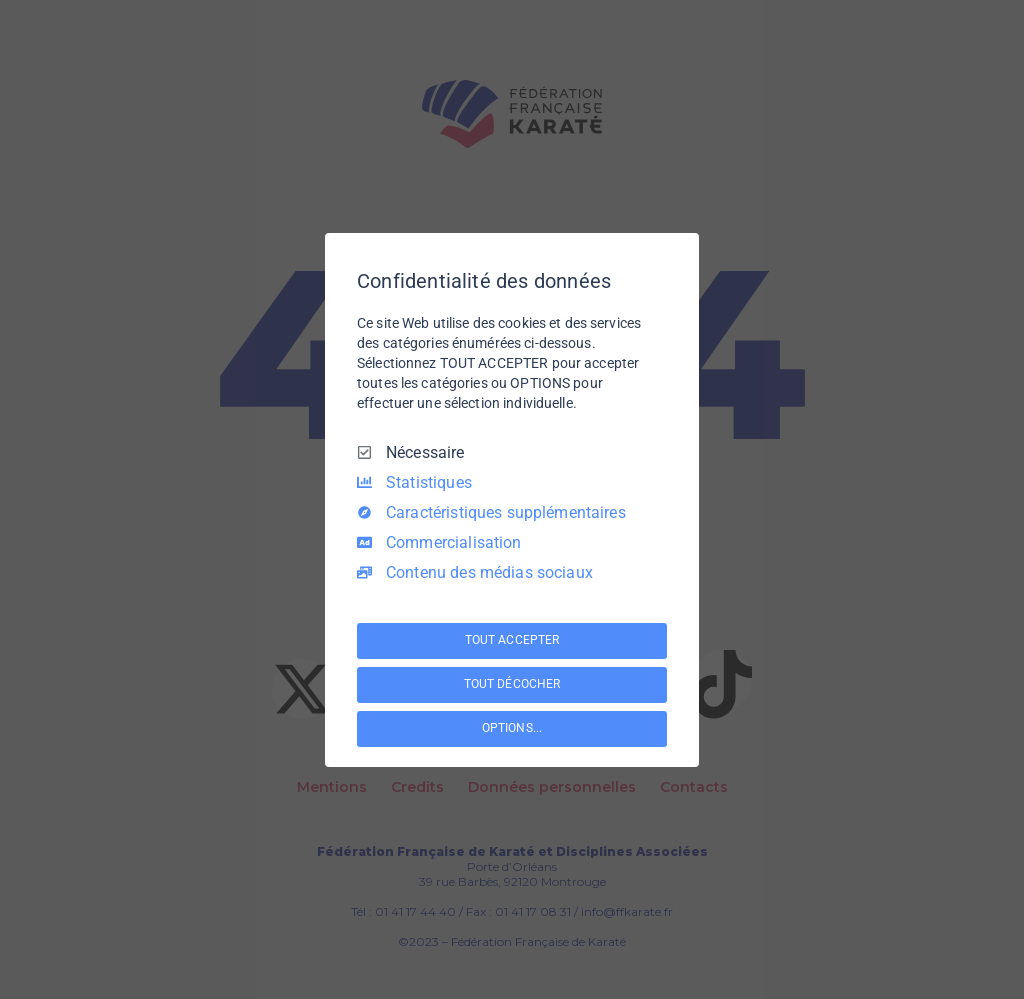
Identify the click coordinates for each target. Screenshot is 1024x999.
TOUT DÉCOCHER (512, 684)
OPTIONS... (512, 728)
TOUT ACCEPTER (512, 640)
